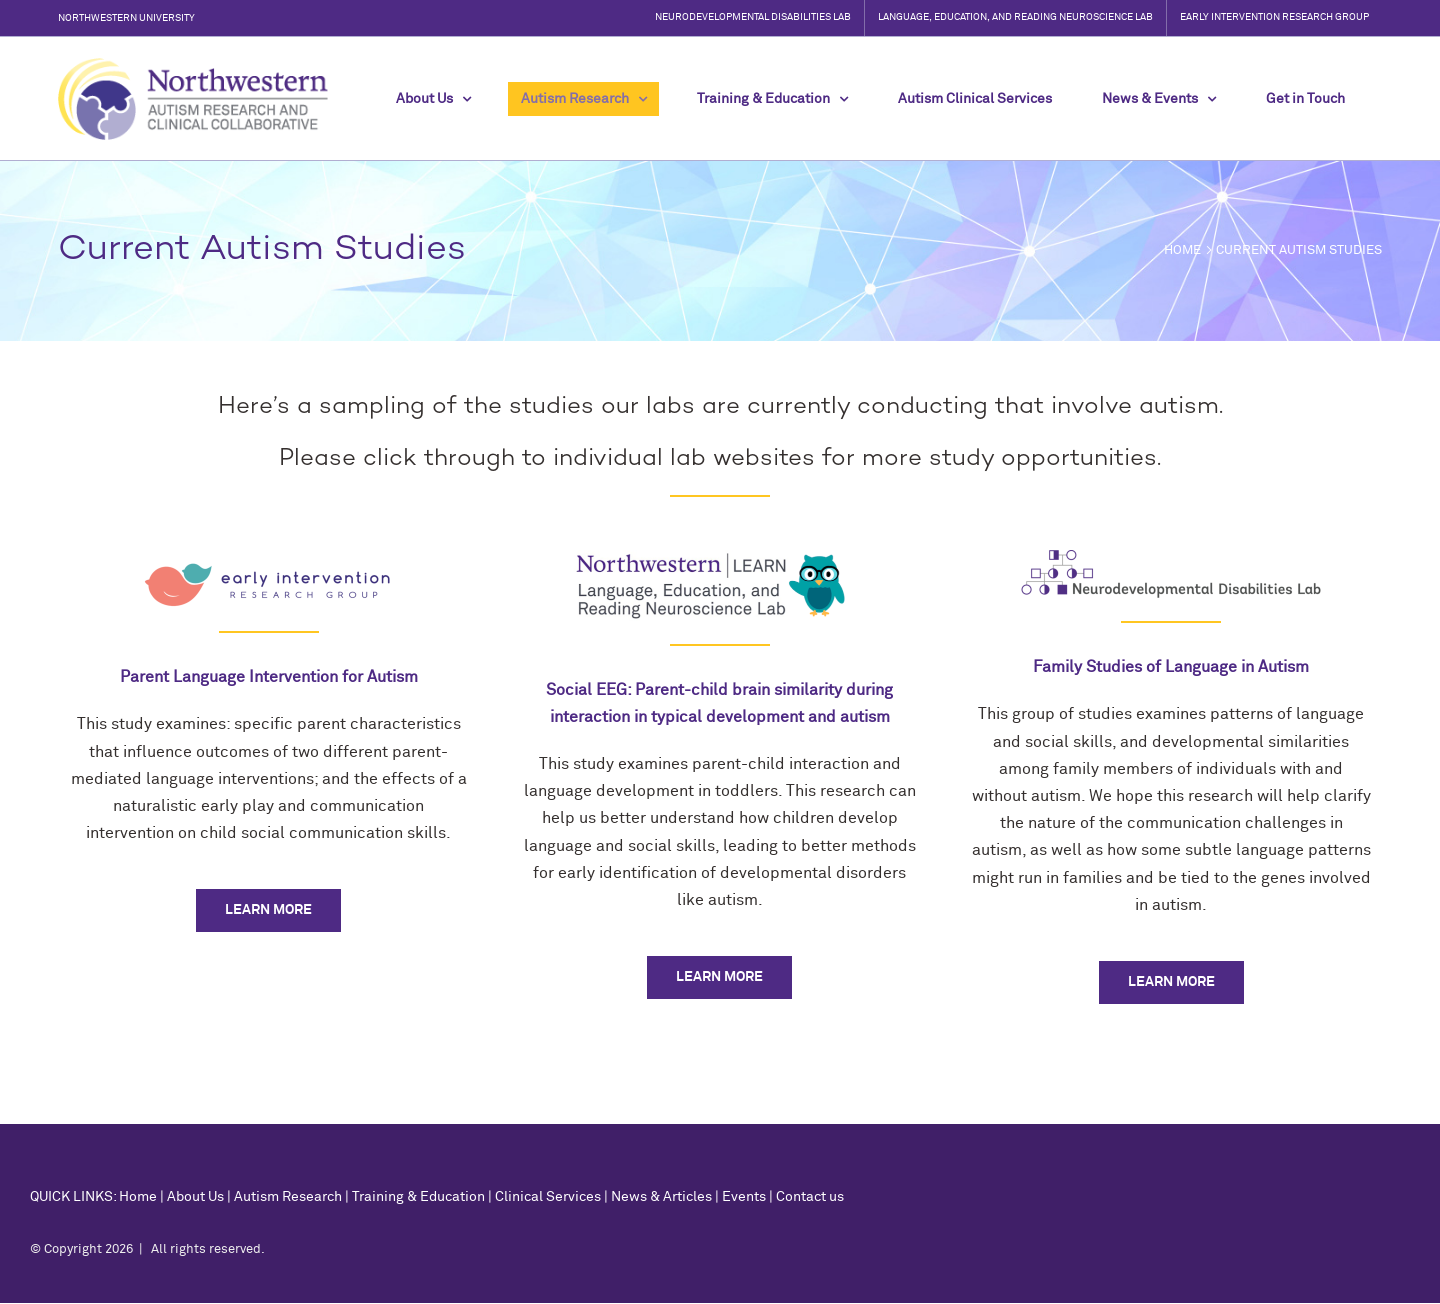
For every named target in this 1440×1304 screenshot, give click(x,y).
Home (138, 1197)
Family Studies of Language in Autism (1171, 667)
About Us (195, 1197)
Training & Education (418, 1197)
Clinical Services (548, 1197)
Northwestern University (126, 18)
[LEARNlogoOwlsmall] (720, 558)
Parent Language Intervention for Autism (269, 677)
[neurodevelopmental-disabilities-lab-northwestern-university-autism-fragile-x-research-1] (1171, 558)
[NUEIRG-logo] (269, 558)
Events (744, 1197)
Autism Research (288, 1197)
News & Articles (661, 1197)
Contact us (810, 1197)
